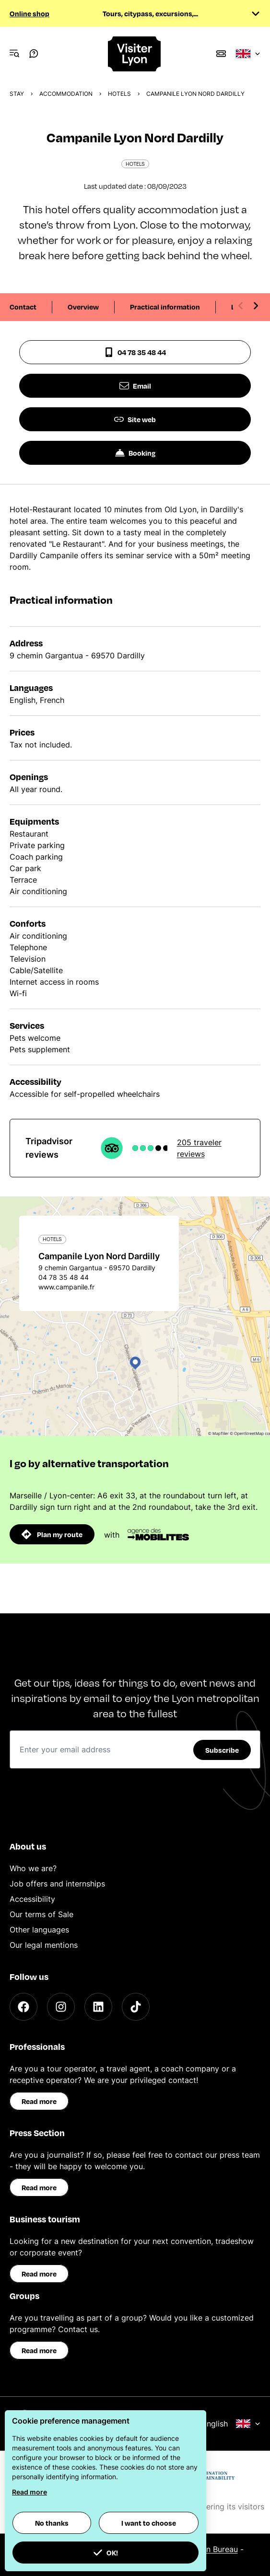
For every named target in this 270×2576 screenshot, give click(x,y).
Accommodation (66, 93)
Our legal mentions (44, 1945)
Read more (39, 2101)
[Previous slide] (241, 305)
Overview (83, 306)
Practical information (165, 306)
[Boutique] (221, 53)
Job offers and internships (57, 1883)
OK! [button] (105, 2552)
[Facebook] (23, 2007)
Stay (17, 93)
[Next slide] (255, 305)
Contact (23, 306)
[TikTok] (136, 2007)
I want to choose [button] (148, 2523)
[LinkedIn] (98, 2007)
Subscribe (222, 1750)
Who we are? (33, 1868)
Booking (135, 453)
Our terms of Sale (41, 1914)
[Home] (134, 53)
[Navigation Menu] (14, 53)
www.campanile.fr (66, 1287)
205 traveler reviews (199, 1148)
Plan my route (52, 1534)
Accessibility (32, 1899)
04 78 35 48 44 (135, 352)
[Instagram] (61, 2007)
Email (135, 386)
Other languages (39, 1929)
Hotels (119, 93)
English (231, 2423)
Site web (135, 419)
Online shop (29, 13)
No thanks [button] (52, 2523)
